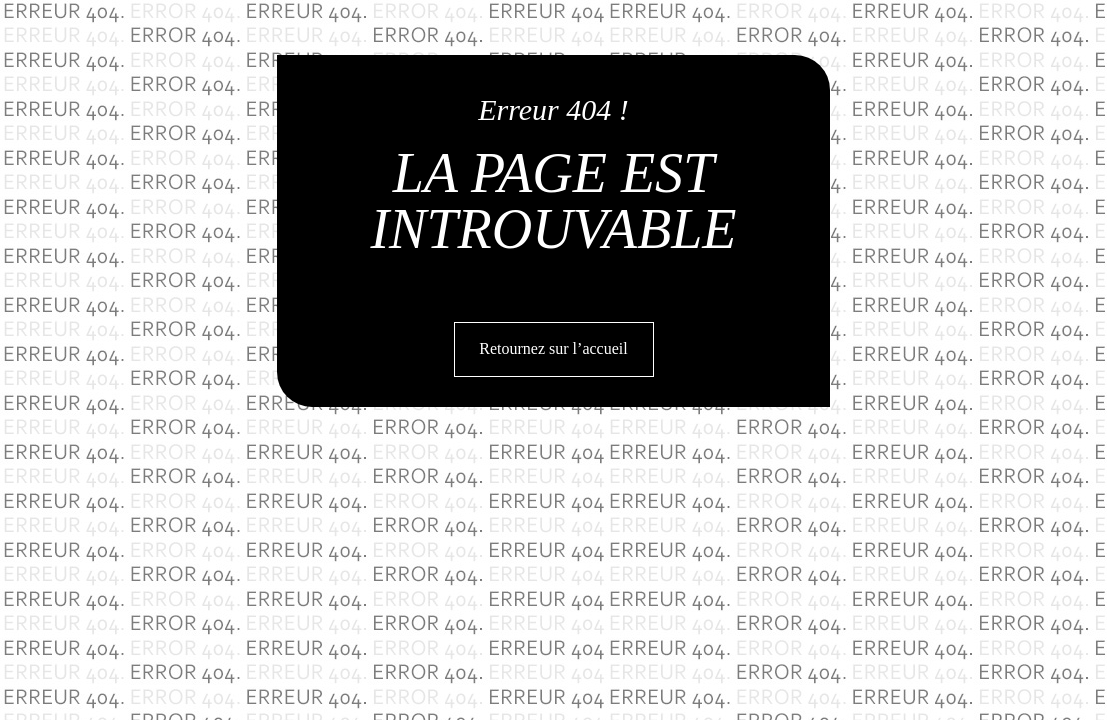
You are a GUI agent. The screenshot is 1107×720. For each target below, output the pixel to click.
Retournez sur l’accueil (553, 348)
